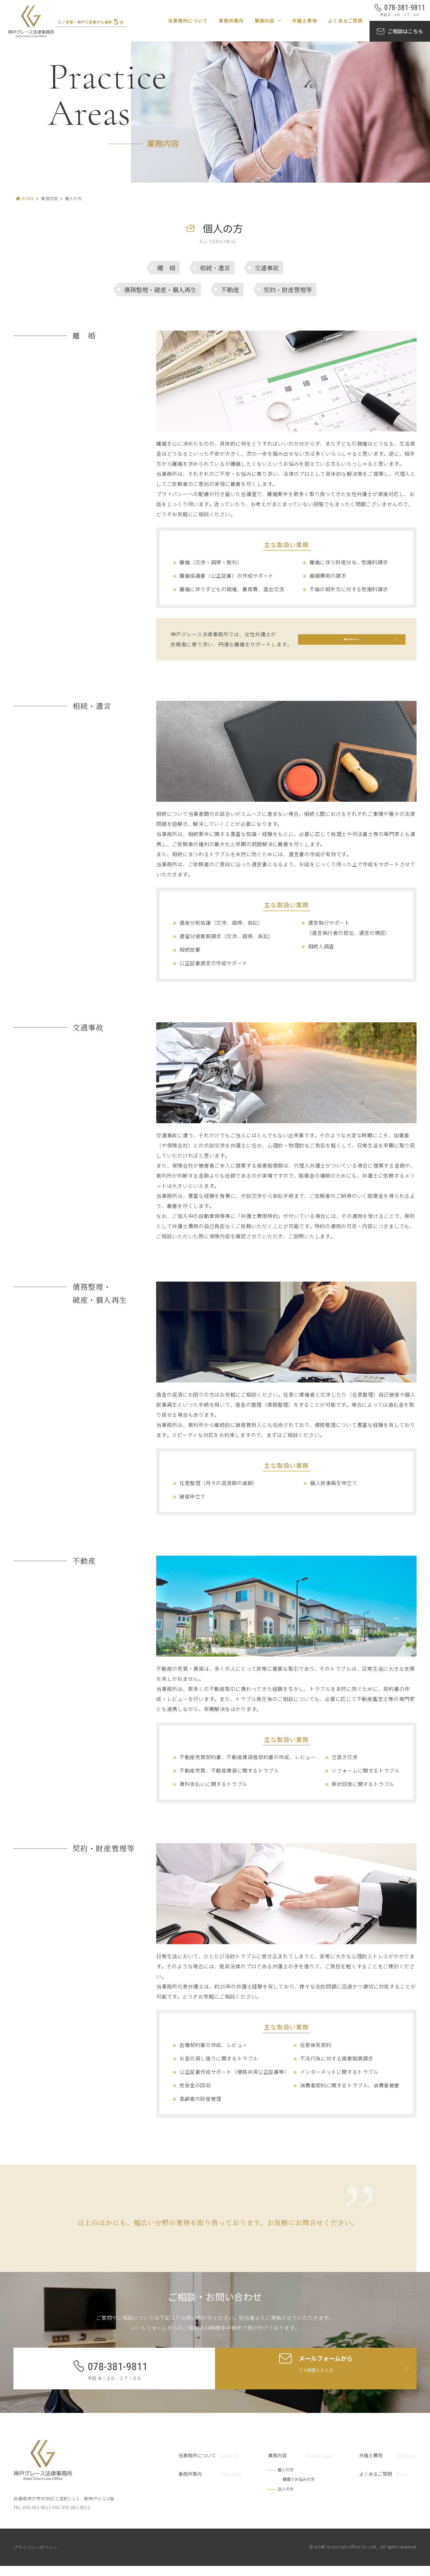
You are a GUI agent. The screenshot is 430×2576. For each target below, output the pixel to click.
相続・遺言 (215, 267)
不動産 (230, 289)
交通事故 (267, 267)
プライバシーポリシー (35, 2557)
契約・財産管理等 (288, 289)
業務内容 (264, 20)
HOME (28, 198)
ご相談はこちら (405, 31)
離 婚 (166, 267)
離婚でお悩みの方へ (352, 644)
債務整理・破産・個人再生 (160, 289)
